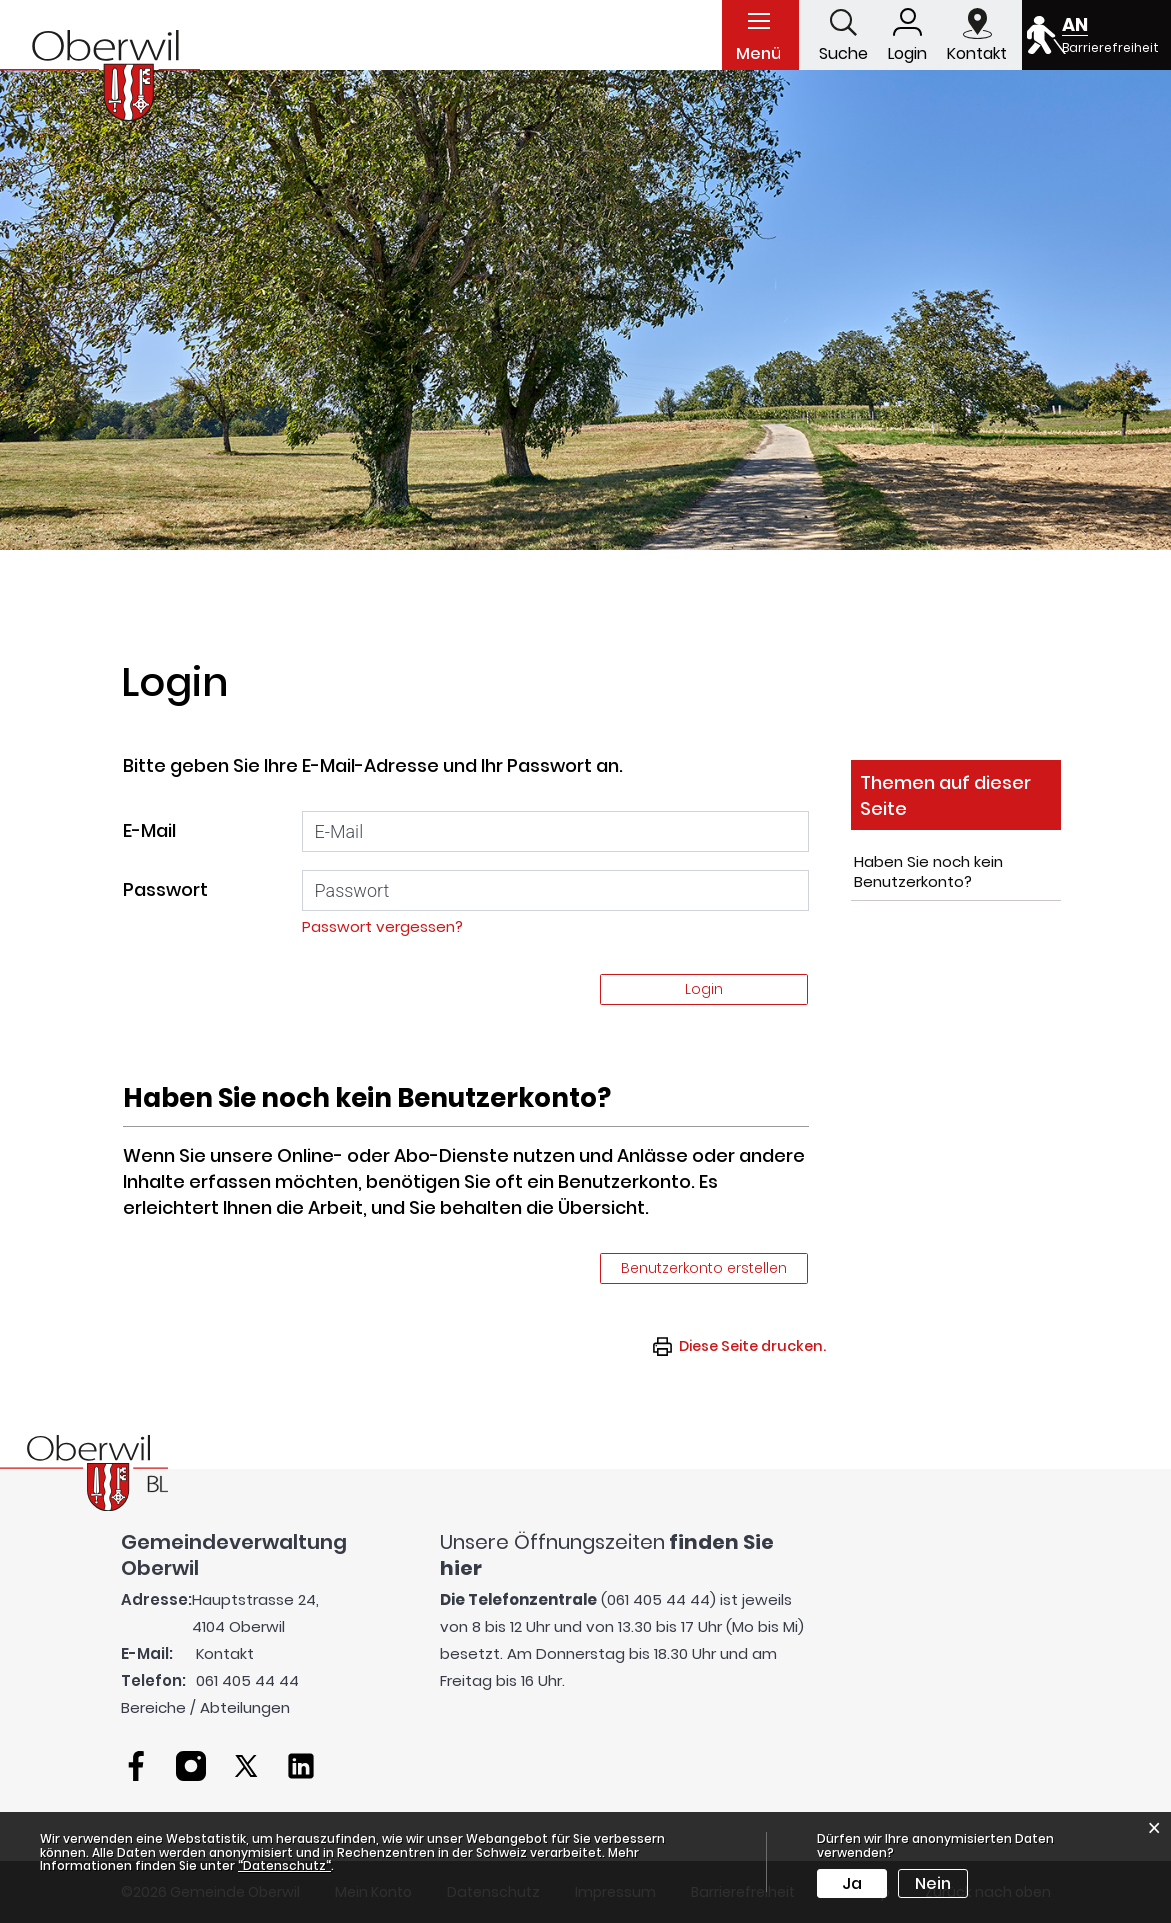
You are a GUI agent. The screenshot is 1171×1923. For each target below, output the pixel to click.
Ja (852, 1883)
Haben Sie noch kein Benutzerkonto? (928, 871)
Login (704, 989)
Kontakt (225, 1653)
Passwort (165, 889)
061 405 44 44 (247, 1680)
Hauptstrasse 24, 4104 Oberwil (255, 1613)
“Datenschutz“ (284, 1865)
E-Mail (149, 830)
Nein (933, 1883)
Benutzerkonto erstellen (704, 1268)
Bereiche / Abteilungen (205, 1707)
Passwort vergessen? (382, 926)
